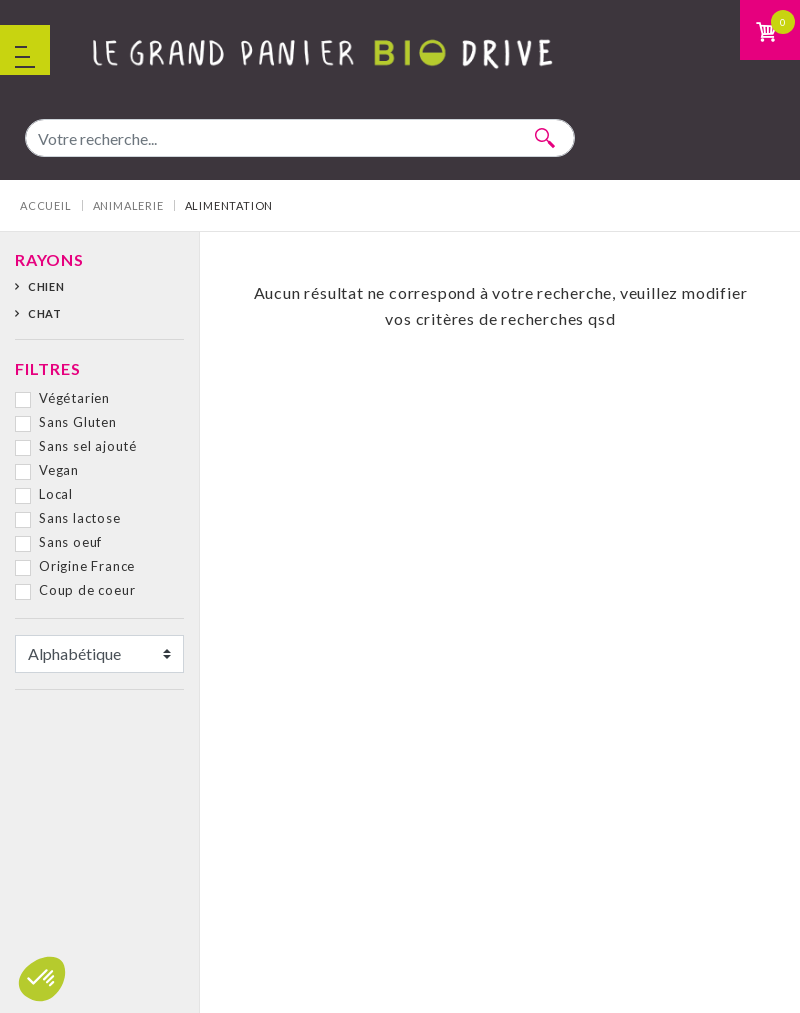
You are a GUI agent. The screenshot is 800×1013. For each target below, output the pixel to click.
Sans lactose (80, 518)
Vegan (59, 470)
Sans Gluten (78, 422)
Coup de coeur (87, 590)
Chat (45, 313)
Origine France (87, 566)
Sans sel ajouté (88, 446)
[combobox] (300, 138)
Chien (46, 286)
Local (56, 494)
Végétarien (74, 398)
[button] (42, 979)
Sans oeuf (70, 542)
